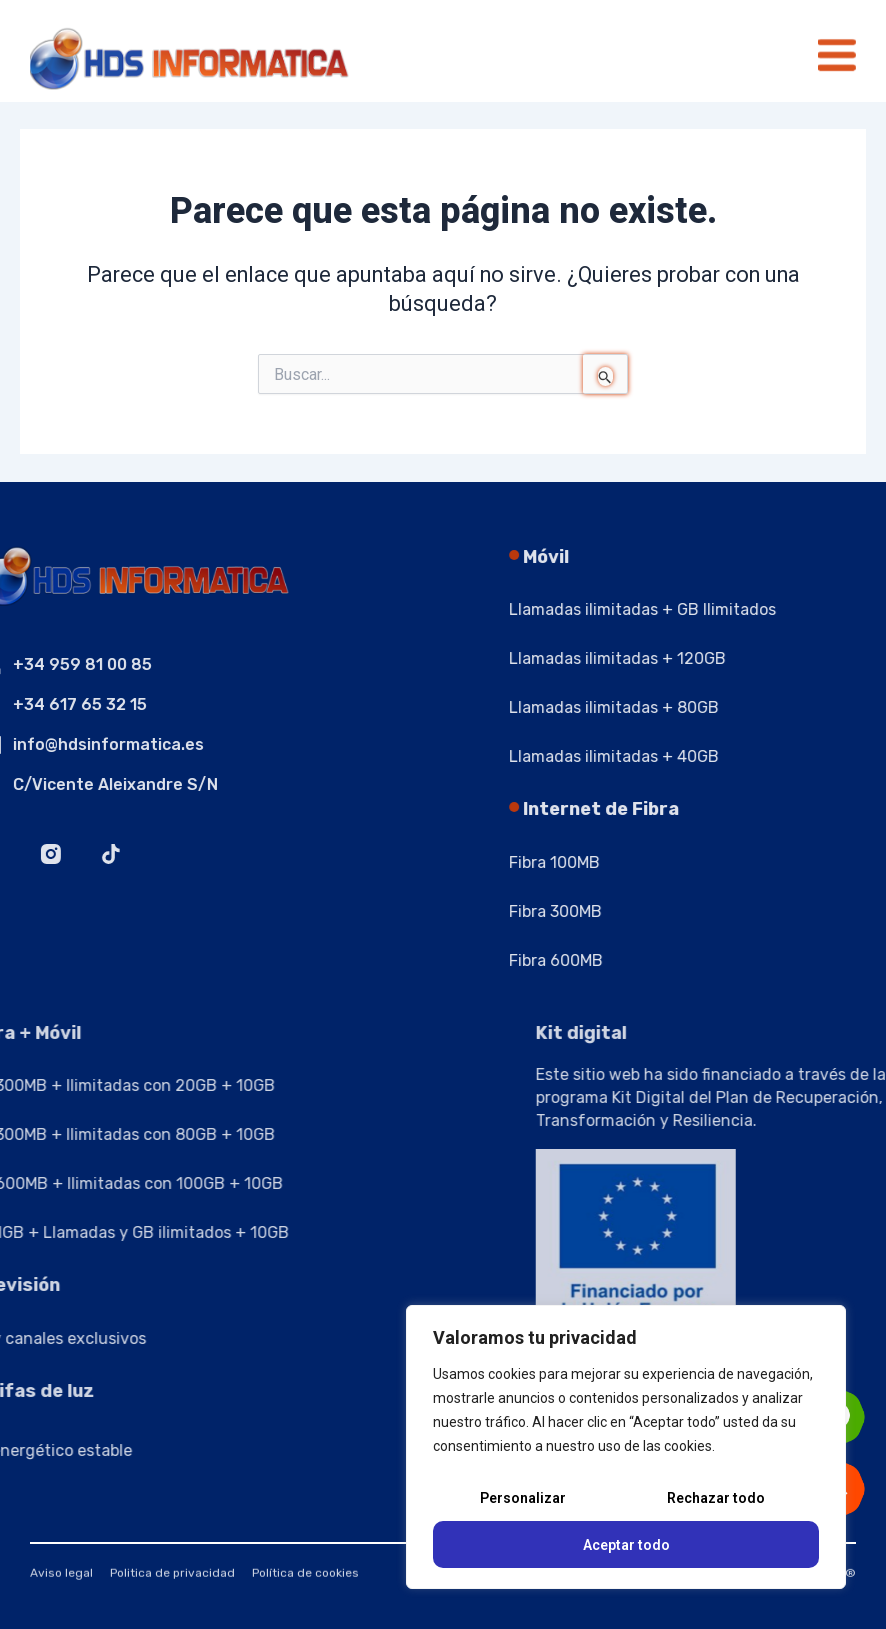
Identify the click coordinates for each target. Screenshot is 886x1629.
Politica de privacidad (172, 1581)
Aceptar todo (626, 1545)
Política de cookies (305, 1581)
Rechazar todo (716, 1498)
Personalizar (523, 1498)
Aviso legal (61, 1581)
